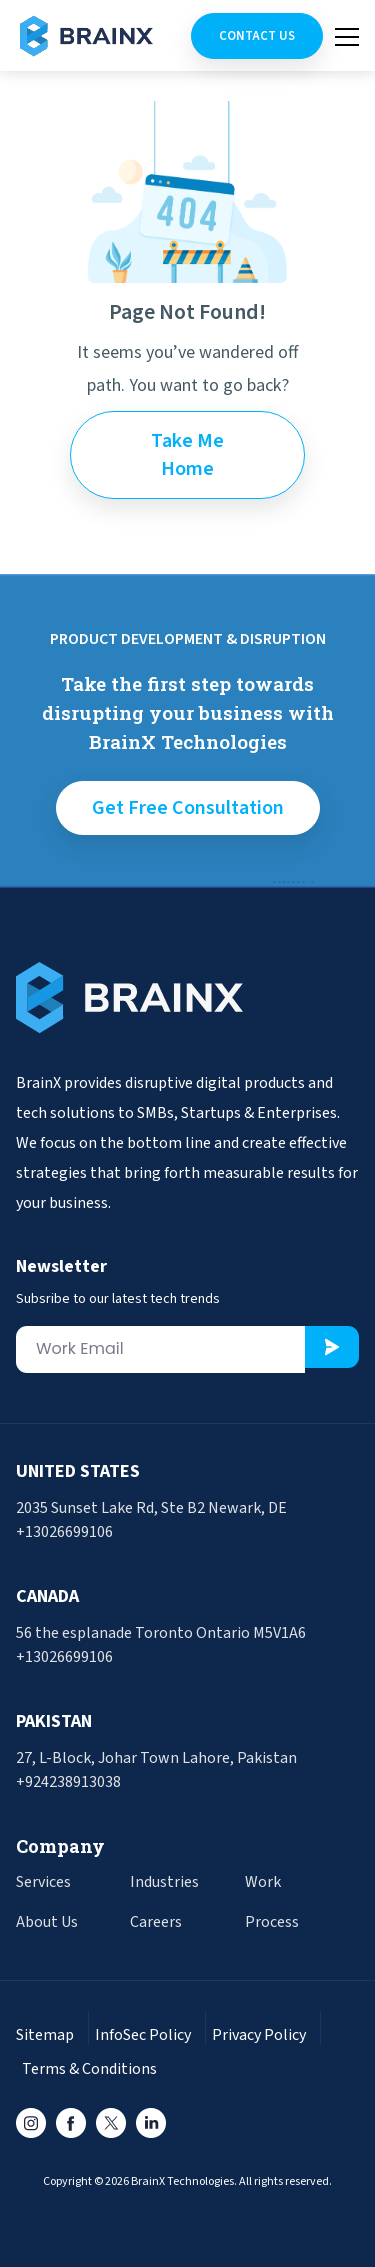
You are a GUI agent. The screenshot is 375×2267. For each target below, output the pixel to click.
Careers (156, 1922)
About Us (47, 1922)
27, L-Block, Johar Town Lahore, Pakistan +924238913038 (156, 1770)
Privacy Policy (259, 2035)
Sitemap (45, 2035)
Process (272, 1922)
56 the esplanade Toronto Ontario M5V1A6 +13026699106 (161, 1645)
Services (43, 1882)
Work (263, 1882)
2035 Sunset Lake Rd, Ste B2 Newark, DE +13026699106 (151, 1520)
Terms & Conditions (89, 2069)
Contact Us (257, 36)
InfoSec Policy (143, 2035)
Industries (164, 1882)
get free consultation (188, 808)
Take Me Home (187, 455)
